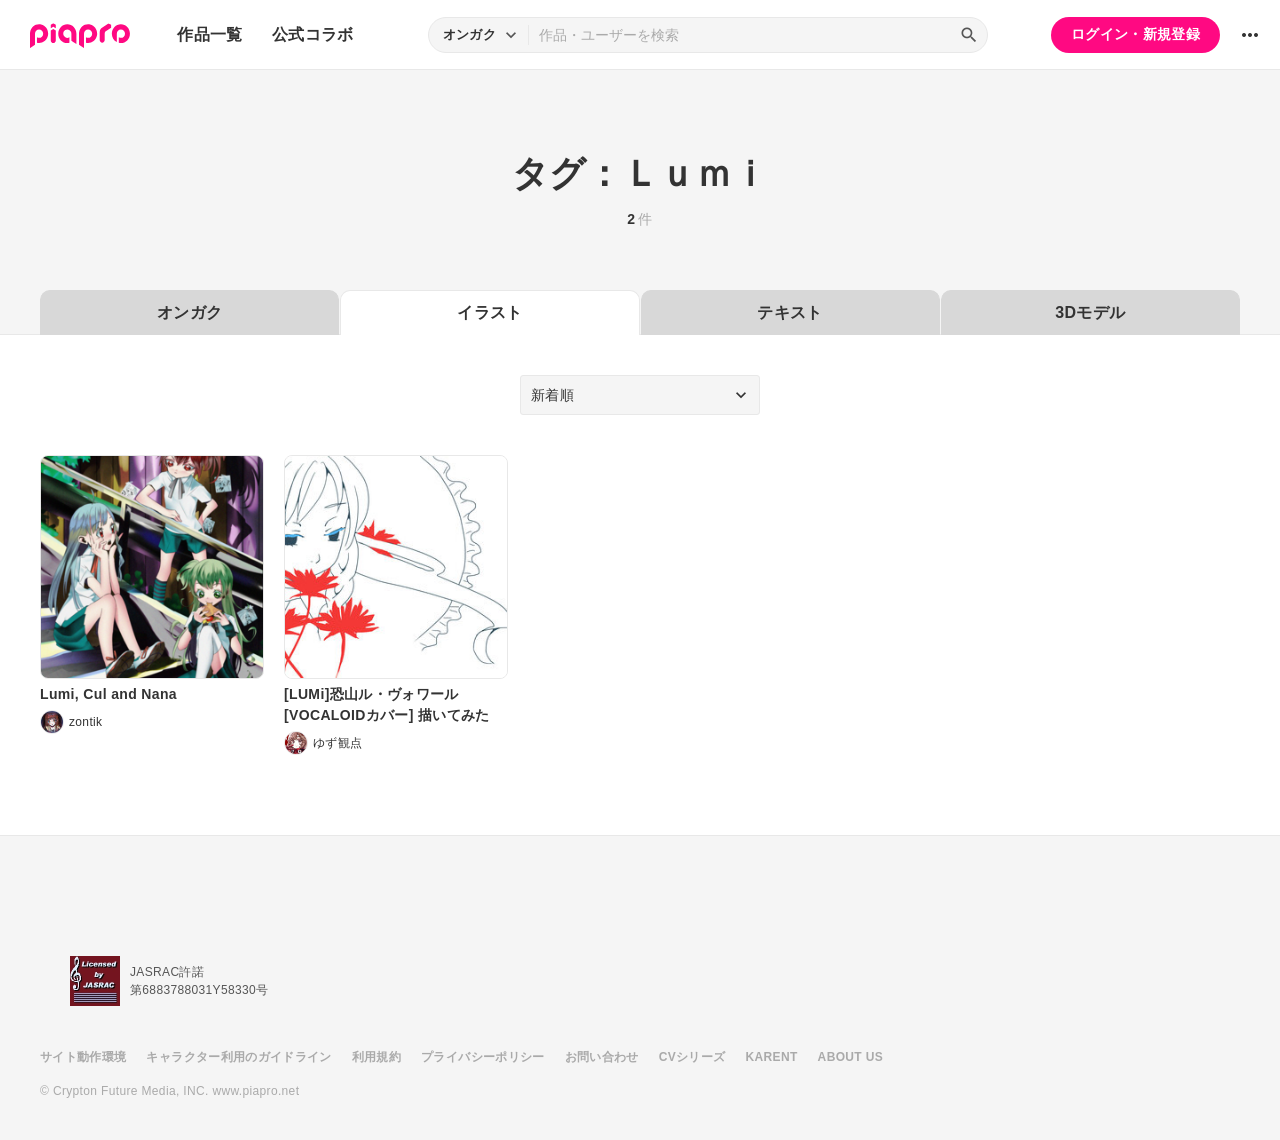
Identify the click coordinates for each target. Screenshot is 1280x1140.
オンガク (189, 312)
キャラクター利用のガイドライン (238, 1057)
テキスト (789, 312)
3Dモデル (1090, 312)
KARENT (772, 1057)
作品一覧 (209, 34)
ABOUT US (850, 1057)
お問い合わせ (602, 1057)
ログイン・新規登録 (1135, 34)
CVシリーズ (692, 1057)
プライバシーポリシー (483, 1057)
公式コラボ (313, 34)
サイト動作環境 (83, 1057)
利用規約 (376, 1057)
